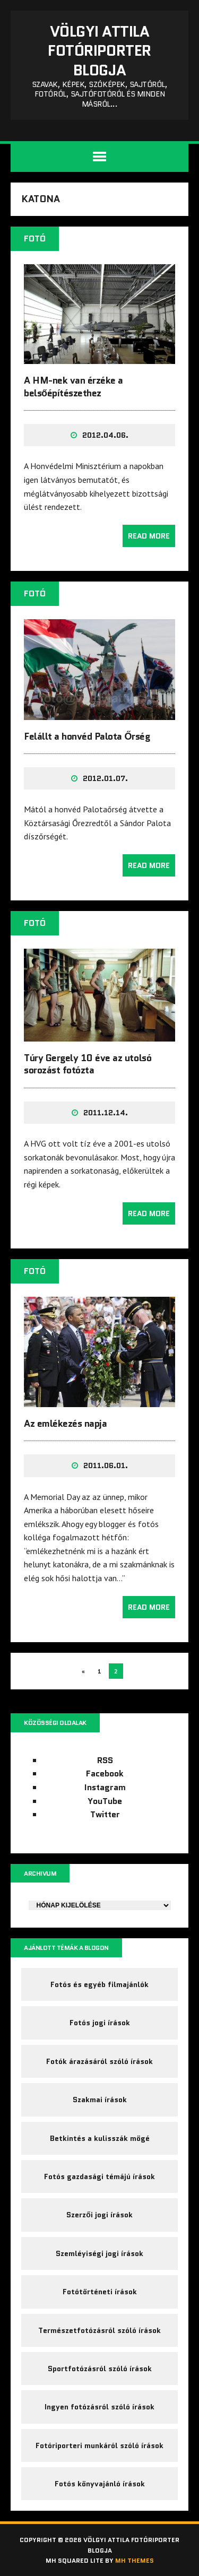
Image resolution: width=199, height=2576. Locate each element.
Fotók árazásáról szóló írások (99, 2061)
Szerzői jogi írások (99, 2214)
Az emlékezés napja (65, 1423)
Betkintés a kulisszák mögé (100, 2138)
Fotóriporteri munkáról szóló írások (99, 2445)
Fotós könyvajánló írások (100, 2483)
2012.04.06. (105, 435)
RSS (105, 1760)
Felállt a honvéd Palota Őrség (87, 736)
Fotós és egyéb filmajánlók (99, 1984)
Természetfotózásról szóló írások (99, 2330)
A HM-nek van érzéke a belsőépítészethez (73, 387)
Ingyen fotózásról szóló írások (99, 2406)
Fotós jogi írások (100, 2022)
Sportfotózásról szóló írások (100, 2368)
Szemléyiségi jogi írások (99, 2253)
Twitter (105, 1814)
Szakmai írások (100, 2099)
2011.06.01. (105, 1465)
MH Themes (134, 2560)
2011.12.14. (105, 1112)
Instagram (105, 1787)
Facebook (105, 1773)
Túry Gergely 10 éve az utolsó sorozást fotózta (87, 1064)
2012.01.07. (105, 778)
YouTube (105, 1801)
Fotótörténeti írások (100, 2291)
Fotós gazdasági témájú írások (99, 2176)
